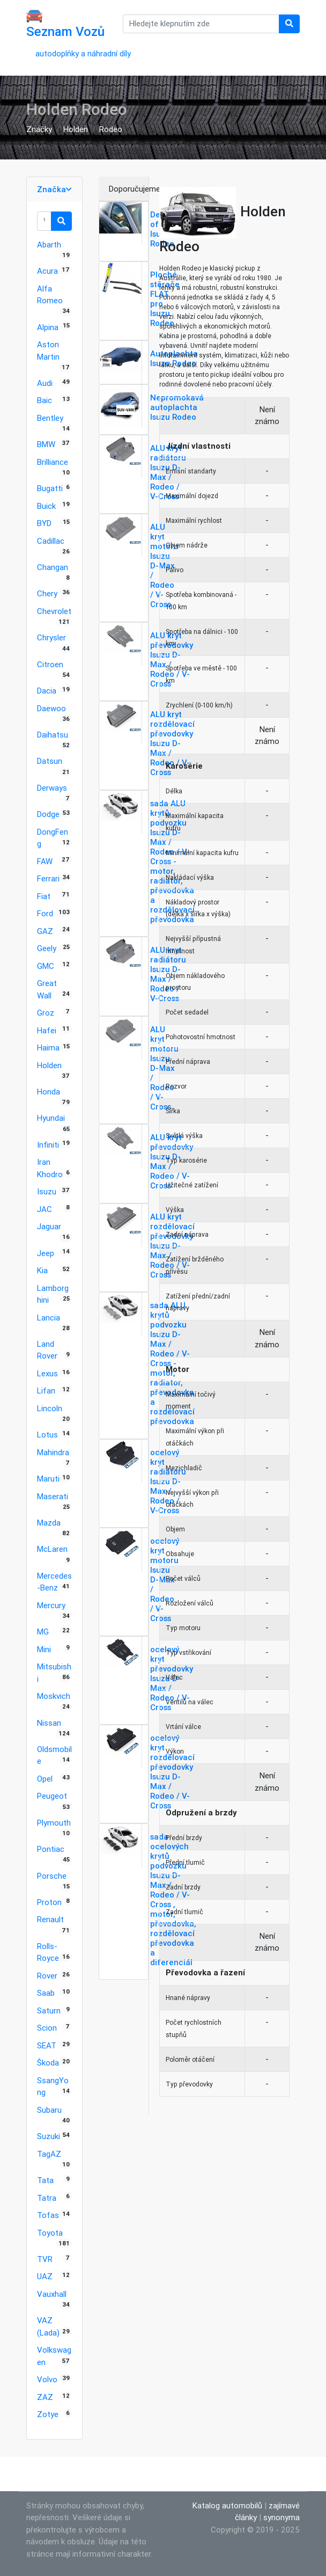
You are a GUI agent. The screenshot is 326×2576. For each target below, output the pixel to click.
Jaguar (49, 1226)
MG (43, 1631)
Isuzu (46, 1191)
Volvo (47, 2379)
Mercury (51, 1605)
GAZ (45, 931)
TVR (45, 2259)
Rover (47, 1976)
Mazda (49, 1522)
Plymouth (54, 1823)
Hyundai (51, 1118)
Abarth (49, 244)
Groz (45, 1013)
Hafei (46, 1030)
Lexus (47, 1373)
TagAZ (49, 2154)
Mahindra (53, 1452)
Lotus (47, 1434)
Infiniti (48, 1145)
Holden (75, 129)
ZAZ (45, 2397)
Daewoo (51, 708)
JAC (44, 1209)
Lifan (46, 1390)
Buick (46, 506)
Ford (45, 913)
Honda (48, 1091)
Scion (47, 2028)
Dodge (48, 814)
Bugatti (50, 488)
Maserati (52, 1496)
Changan (52, 567)
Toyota (50, 2233)
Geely (46, 948)
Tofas (48, 2215)
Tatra (46, 2198)
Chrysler (51, 637)
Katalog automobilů (227, 2505)
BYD (44, 523)
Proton (49, 1902)
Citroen (50, 664)
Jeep (45, 1253)
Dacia (46, 690)
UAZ (45, 2276)
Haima (48, 1047)
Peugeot (52, 1796)
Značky (39, 129)
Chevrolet (54, 611)
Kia (42, 1270)
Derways (52, 788)
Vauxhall (51, 2294)
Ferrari (48, 878)
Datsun (49, 761)
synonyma (281, 2517)
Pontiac (50, 1849)
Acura (47, 271)
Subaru (49, 2110)
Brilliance (52, 462)
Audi (45, 383)
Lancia (48, 1317)
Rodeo (110, 129)
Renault (50, 1919)
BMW (46, 444)
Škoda (48, 2062)
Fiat (43, 896)
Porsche (51, 1876)
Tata (45, 2180)
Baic (44, 400)
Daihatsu (52, 734)
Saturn (49, 2010)
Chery (47, 593)
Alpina (47, 327)
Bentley (50, 418)
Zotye (47, 2414)
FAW (45, 861)
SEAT (46, 2045)
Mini (44, 1649)
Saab (46, 1993)
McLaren (52, 1549)
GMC (45, 966)
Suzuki (48, 2136)
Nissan (49, 1723)
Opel (45, 1779)
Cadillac (50, 541)
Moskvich (53, 1696)
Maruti (48, 1478)
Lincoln (49, 1408)
